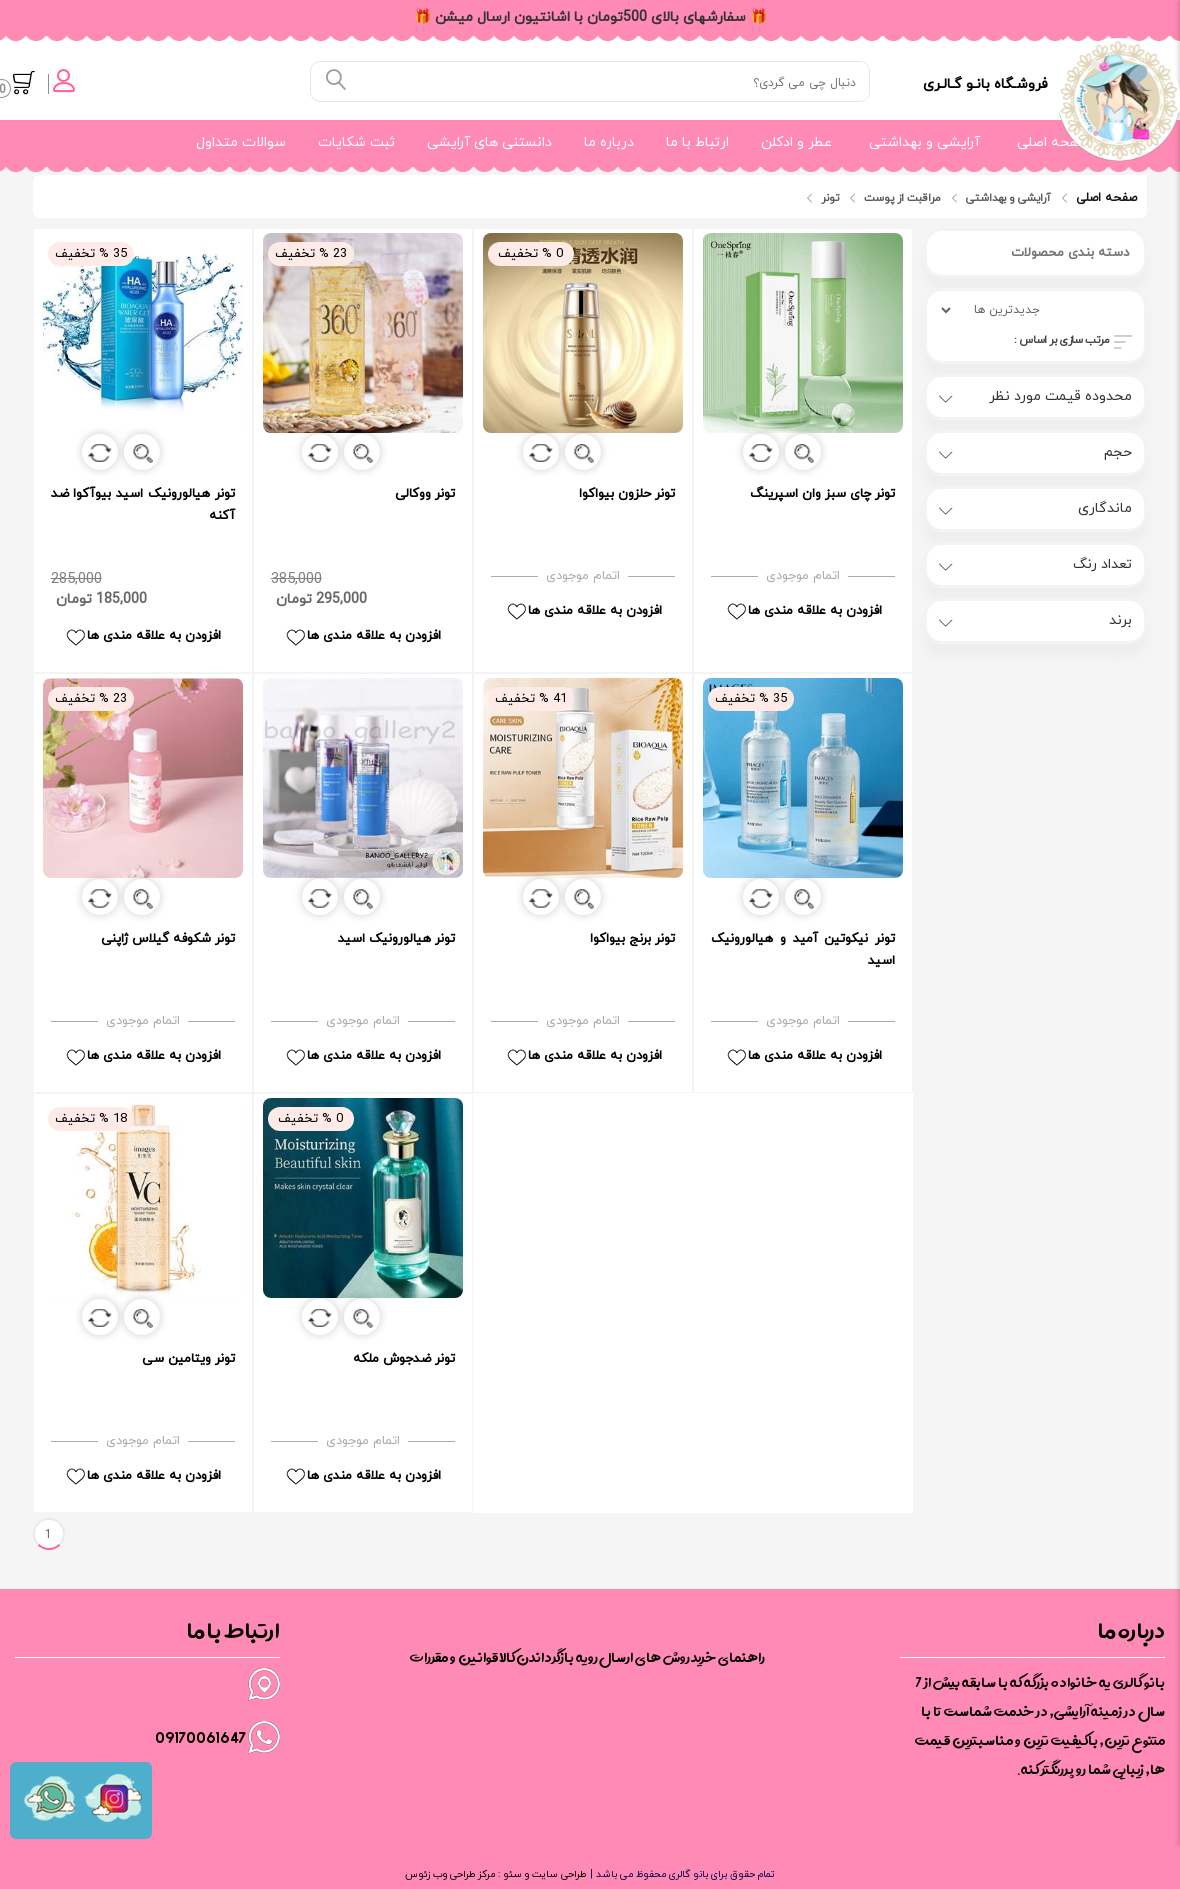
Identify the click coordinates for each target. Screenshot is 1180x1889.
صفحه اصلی (1053, 142)
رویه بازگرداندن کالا (548, 1657)
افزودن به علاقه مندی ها (142, 636)
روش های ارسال (644, 1657)
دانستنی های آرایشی (489, 142)
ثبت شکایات (356, 142)
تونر (830, 198)
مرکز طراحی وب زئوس (450, 1874)
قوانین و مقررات (454, 1657)
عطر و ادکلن (796, 142)
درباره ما (609, 142)
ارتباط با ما (697, 142)
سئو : (508, 1874)
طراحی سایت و (554, 1874)
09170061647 (200, 1737)
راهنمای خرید (728, 1657)
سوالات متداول (241, 142)
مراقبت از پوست (902, 198)
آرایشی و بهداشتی (924, 142)
